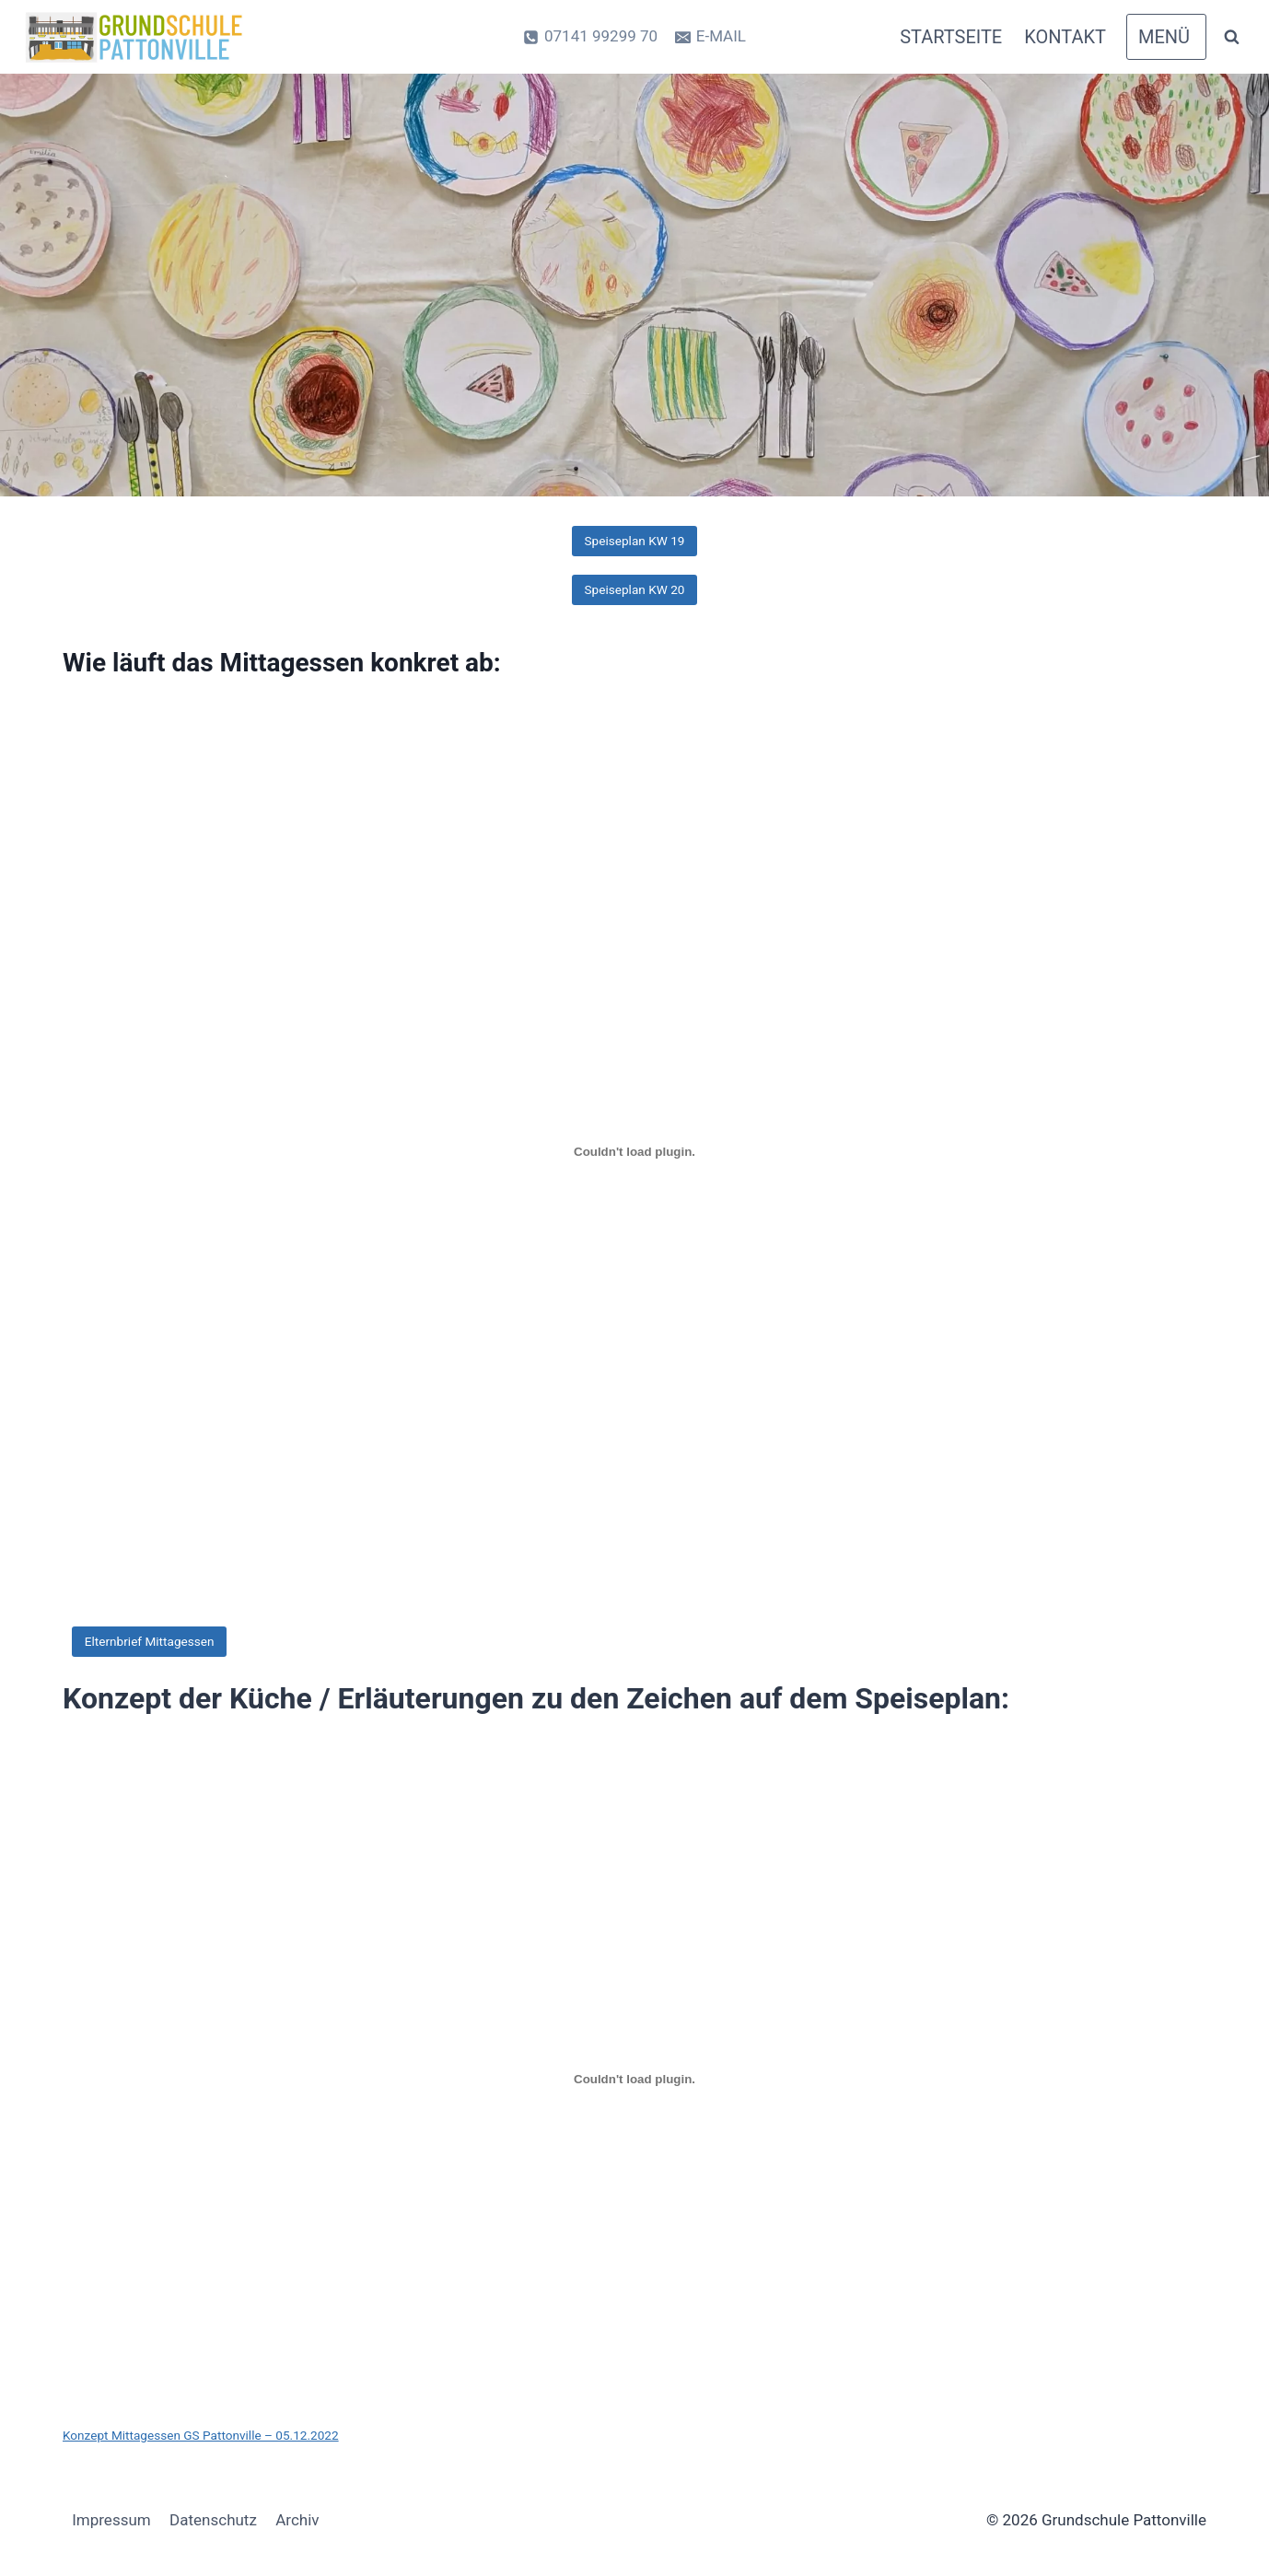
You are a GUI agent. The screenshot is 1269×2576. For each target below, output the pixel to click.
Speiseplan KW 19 (635, 540)
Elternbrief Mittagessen (150, 1641)
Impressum (111, 2520)
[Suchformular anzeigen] (1231, 36)
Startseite (951, 37)
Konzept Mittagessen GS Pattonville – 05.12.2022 (201, 2435)
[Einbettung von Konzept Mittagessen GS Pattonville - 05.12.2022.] (634, 2079)
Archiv (297, 2520)
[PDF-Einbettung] (634, 1151)
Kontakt (1065, 37)
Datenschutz (213, 2520)
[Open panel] (1166, 37)
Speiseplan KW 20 (635, 589)
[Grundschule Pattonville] (137, 37)
